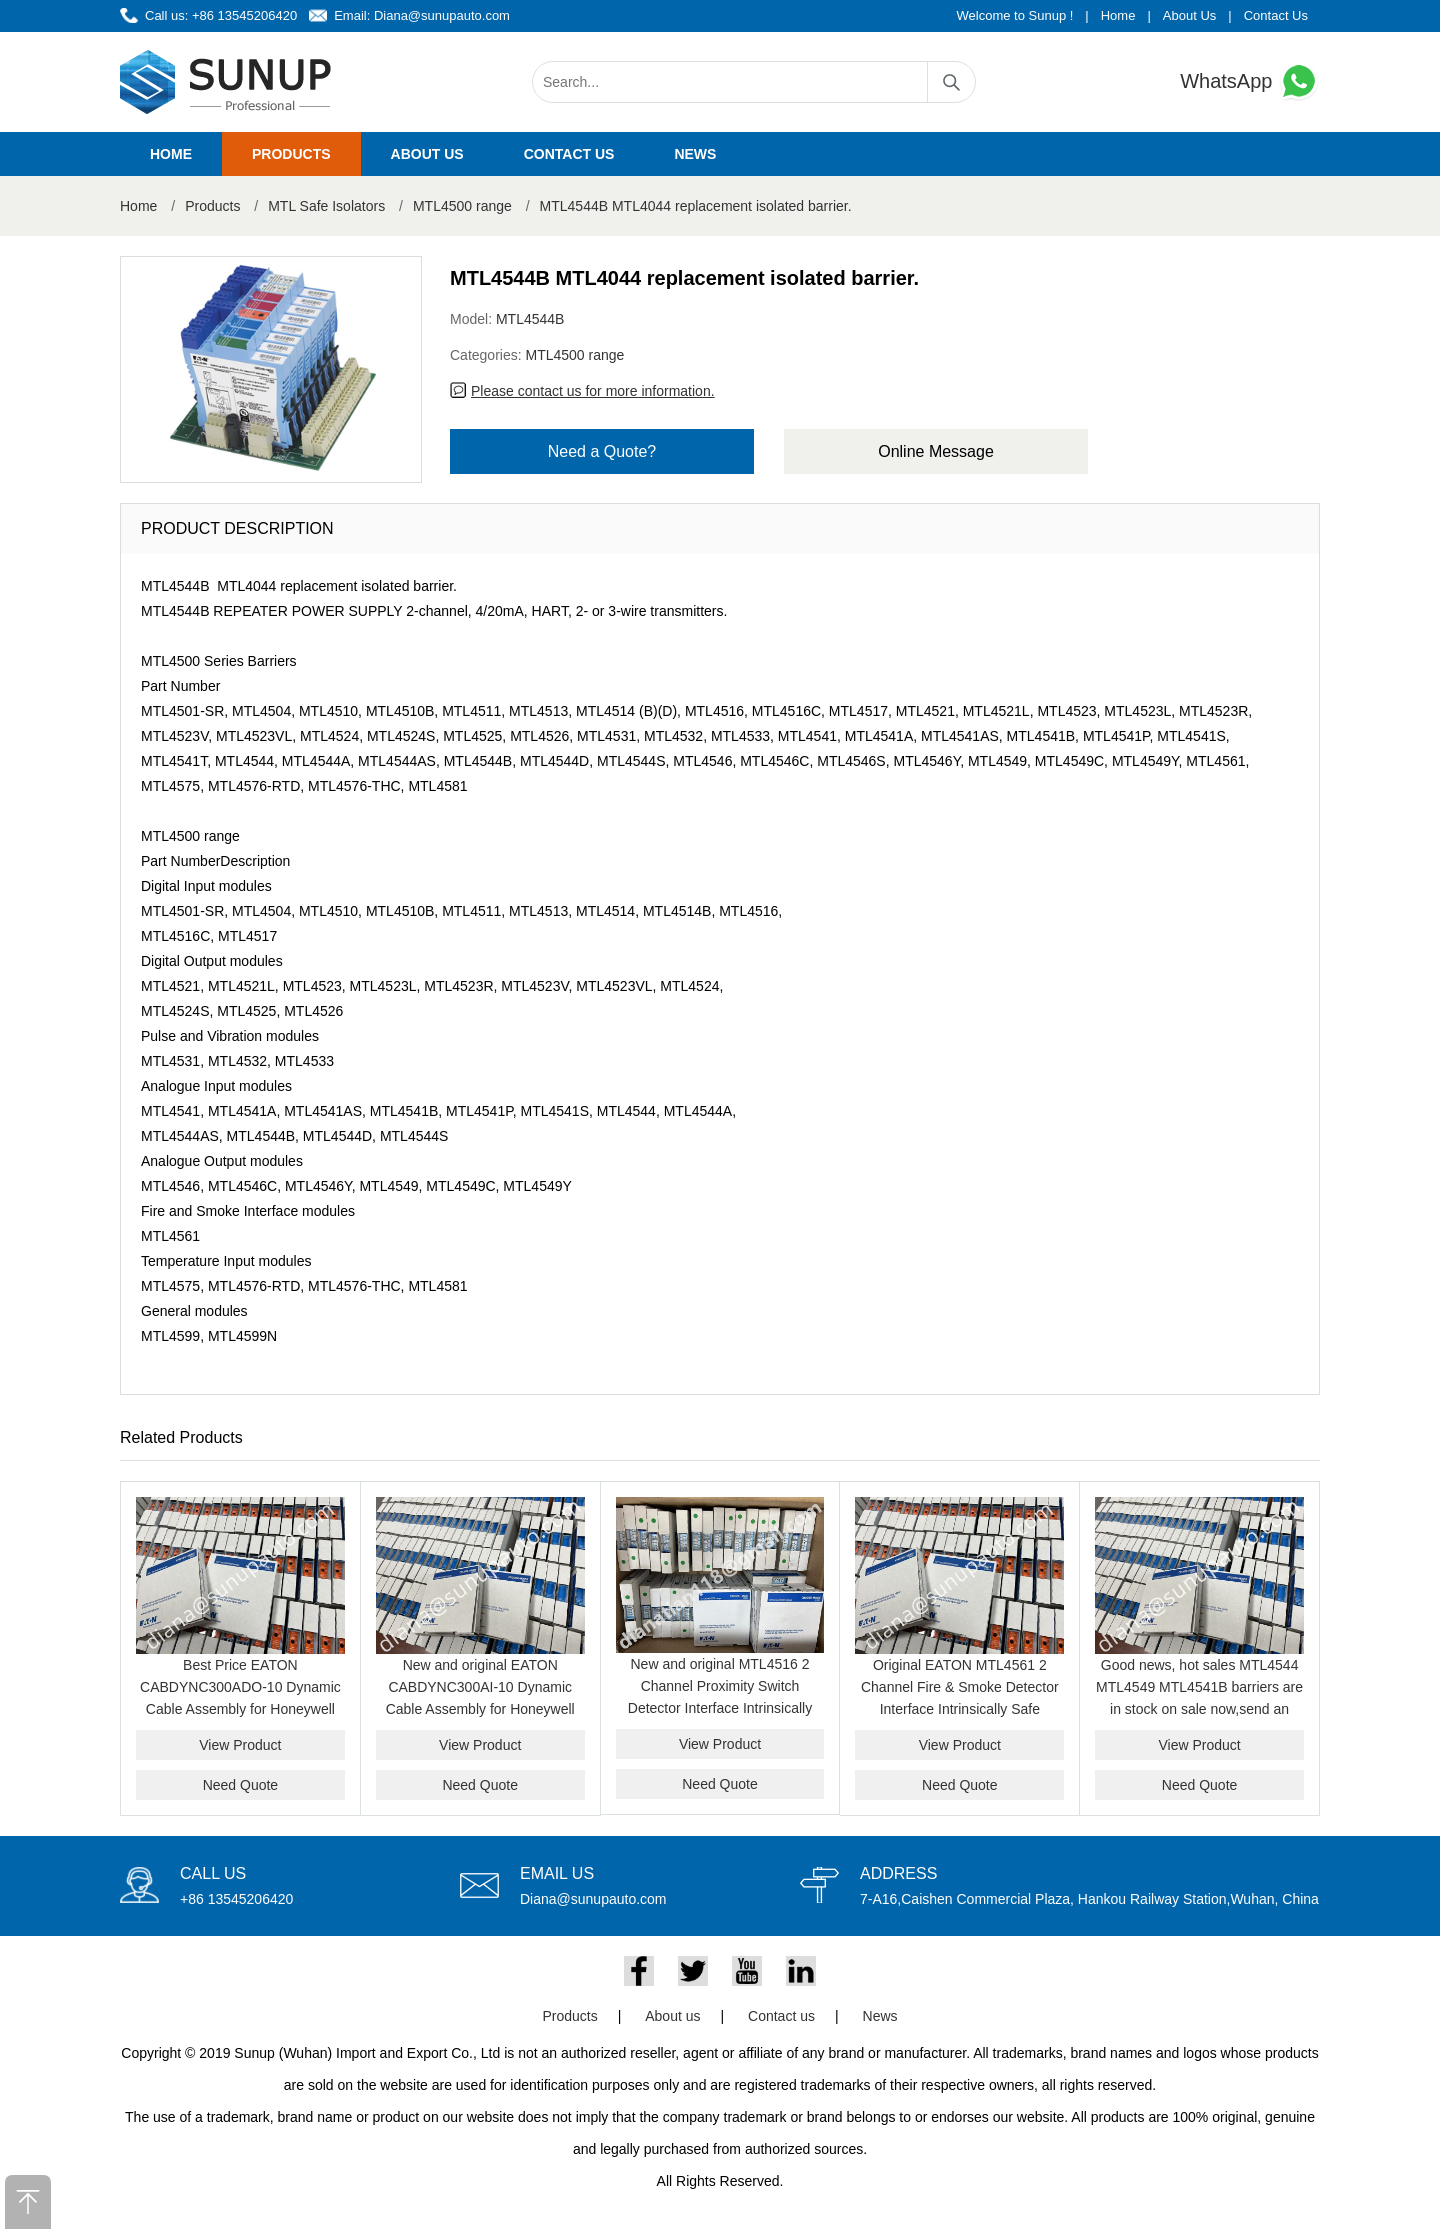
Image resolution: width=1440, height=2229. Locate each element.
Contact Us (1276, 15)
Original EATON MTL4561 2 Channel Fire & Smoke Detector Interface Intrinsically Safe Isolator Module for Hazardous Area (960, 1709)
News (695, 154)
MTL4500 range (462, 206)
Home (1118, 15)
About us (427, 154)
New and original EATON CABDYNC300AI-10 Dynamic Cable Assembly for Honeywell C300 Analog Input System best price (480, 1709)
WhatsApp (1250, 81)
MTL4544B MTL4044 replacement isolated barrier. (696, 206)
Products (291, 154)
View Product (240, 1745)
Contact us (569, 154)
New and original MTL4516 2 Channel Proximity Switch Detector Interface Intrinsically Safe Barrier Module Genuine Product (720, 1708)
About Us (1189, 15)
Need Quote (241, 1785)
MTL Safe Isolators (326, 206)
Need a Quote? (602, 451)
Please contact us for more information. (593, 391)
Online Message (936, 451)
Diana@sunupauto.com (442, 15)
